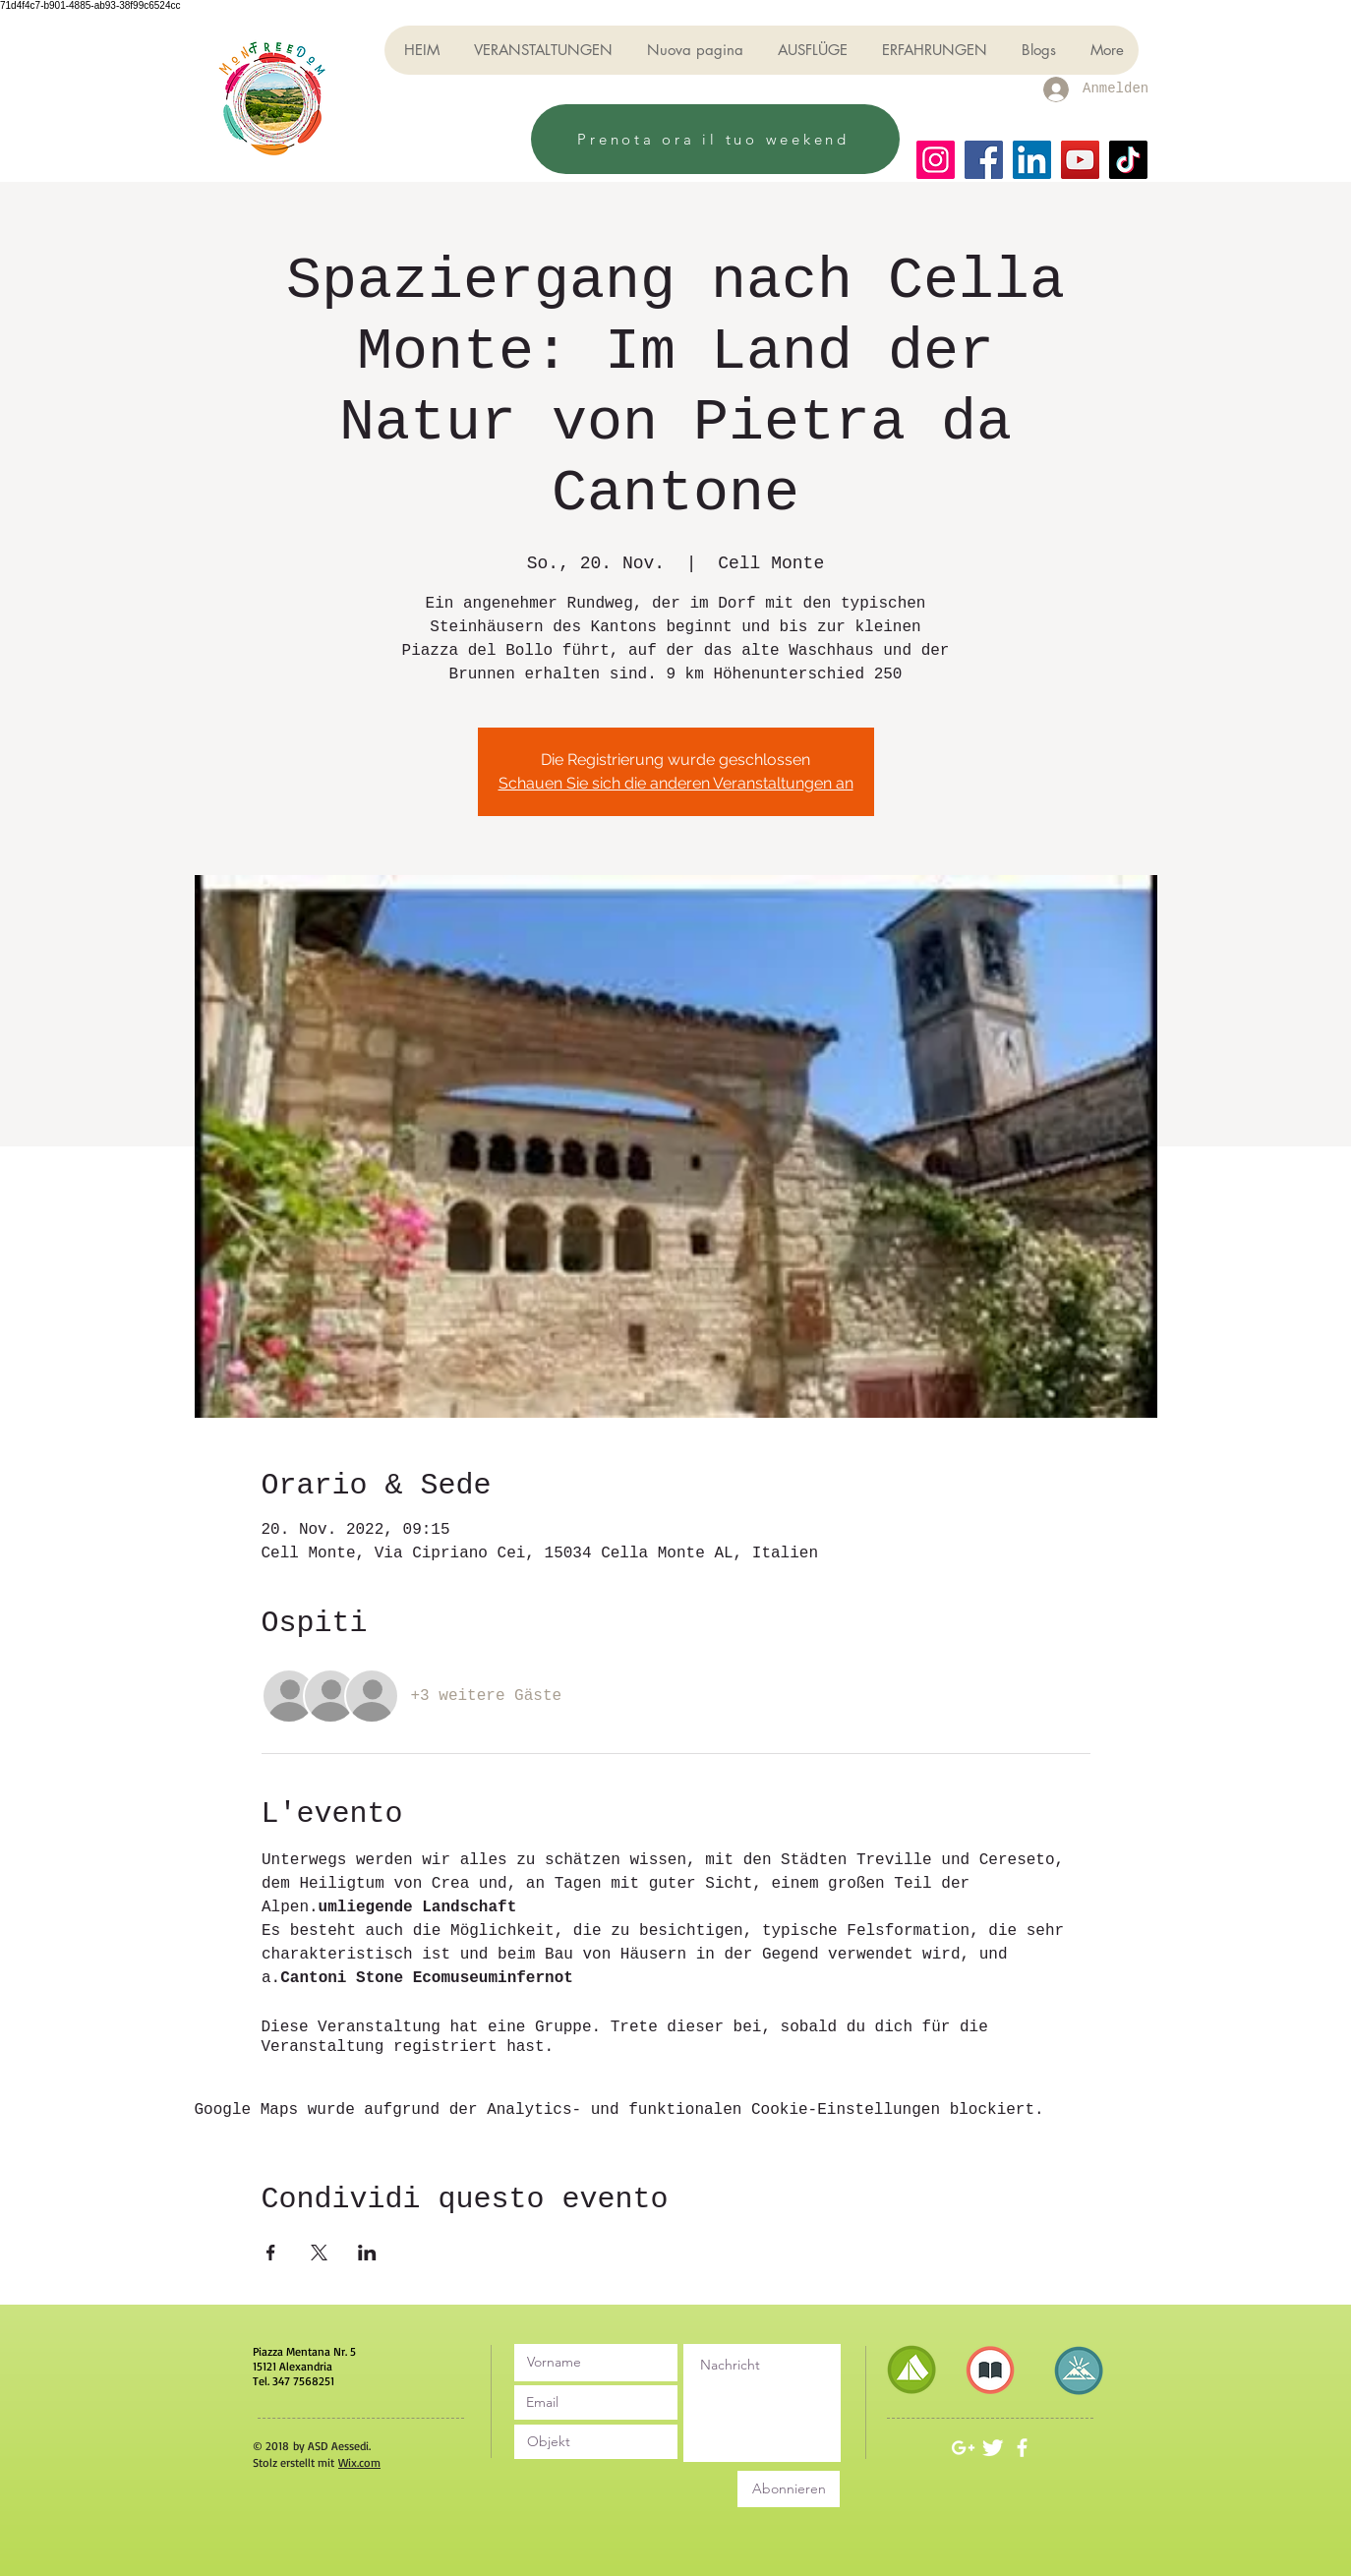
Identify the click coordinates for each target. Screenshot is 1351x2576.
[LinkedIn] (1032, 160)
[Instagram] (935, 160)
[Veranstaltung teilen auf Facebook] (271, 2252)
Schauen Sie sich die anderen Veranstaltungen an (676, 783)
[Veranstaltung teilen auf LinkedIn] (367, 2252)
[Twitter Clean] (992, 2447)
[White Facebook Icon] (1022, 2447)
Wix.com (359, 2462)
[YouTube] (1080, 160)
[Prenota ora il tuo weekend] (715, 139)
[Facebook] (984, 160)
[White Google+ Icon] (963, 2447)
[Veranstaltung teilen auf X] (319, 2252)
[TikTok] (1128, 160)
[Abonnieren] (788, 2489)
